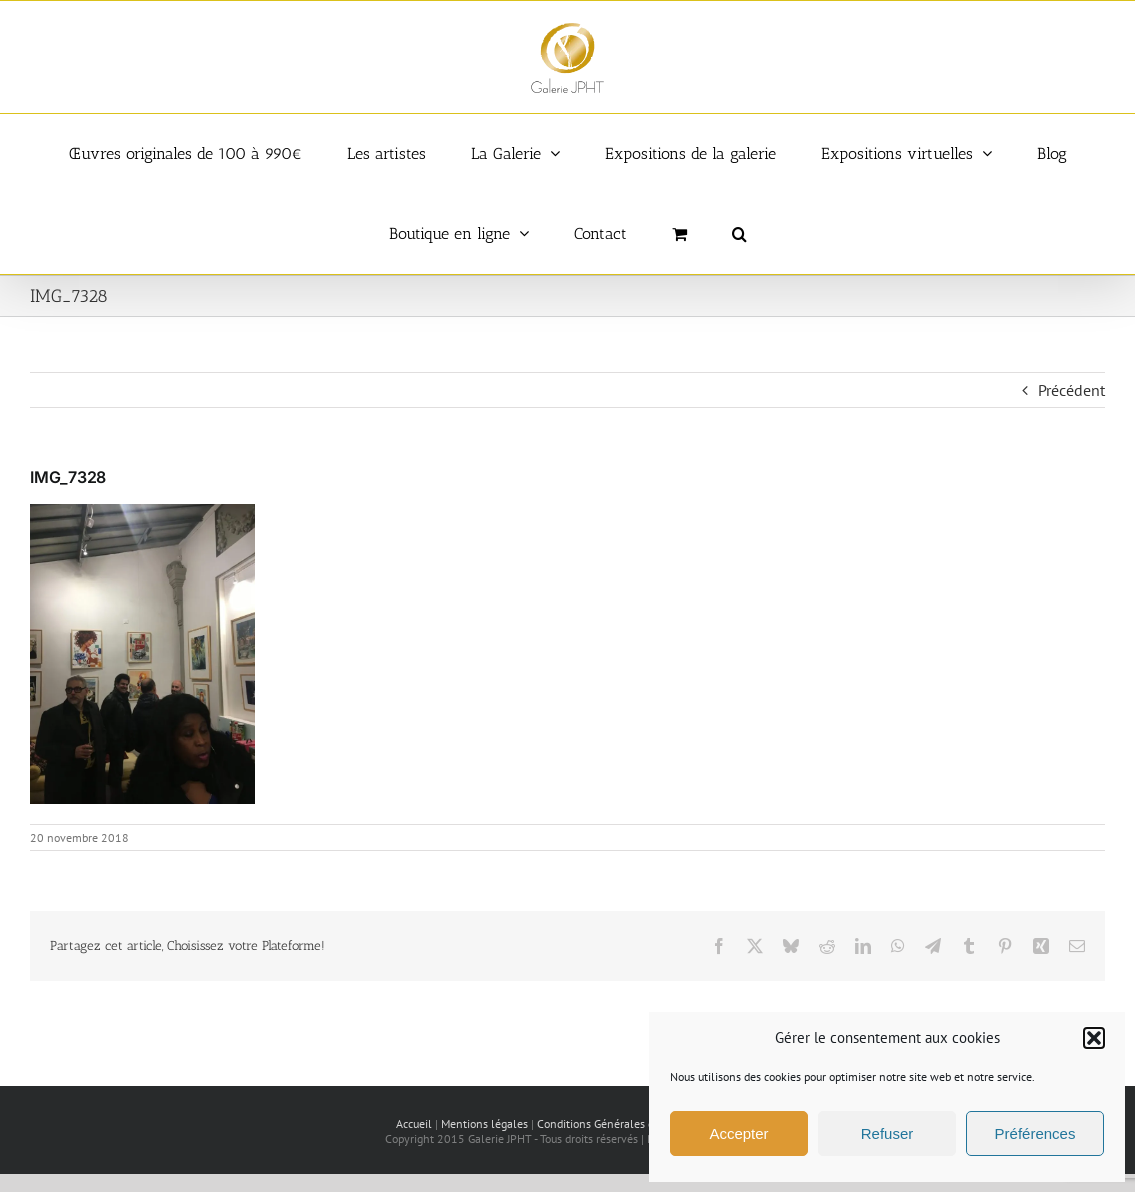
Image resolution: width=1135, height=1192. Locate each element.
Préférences (1035, 1133)
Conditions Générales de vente (614, 1123)
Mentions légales (484, 1123)
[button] (1094, 1038)
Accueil (414, 1123)
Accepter (738, 1133)
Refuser (887, 1133)
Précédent (1071, 390)
